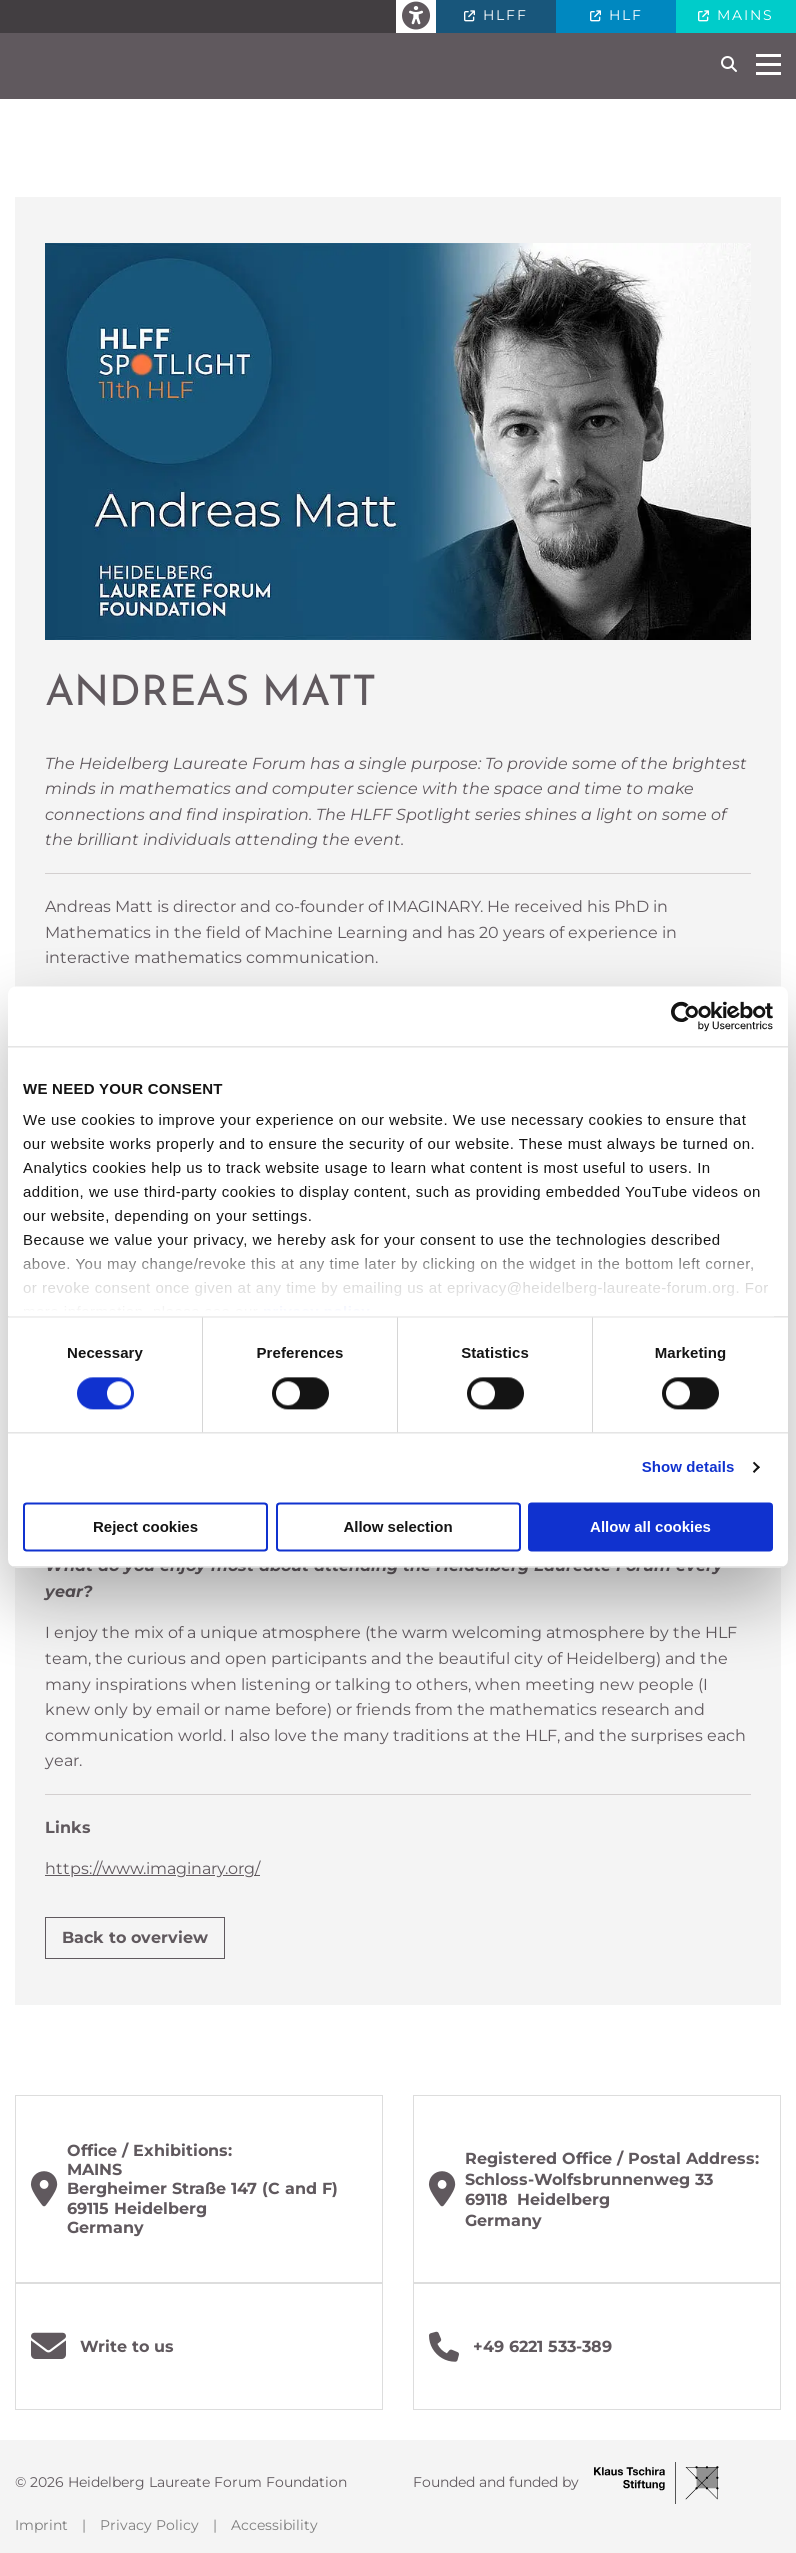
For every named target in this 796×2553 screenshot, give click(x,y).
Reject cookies (145, 1526)
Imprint (41, 2525)
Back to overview (135, 1937)
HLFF (502, 15)
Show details (688, 1467)
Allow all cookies (650, 1526)
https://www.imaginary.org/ (152, 1868)
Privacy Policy (149, 2525)
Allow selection (397, 1526)
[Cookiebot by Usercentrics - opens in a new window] (685, 1016)
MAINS (742, 15)
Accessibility (274, 2525)
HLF (623, 15)
